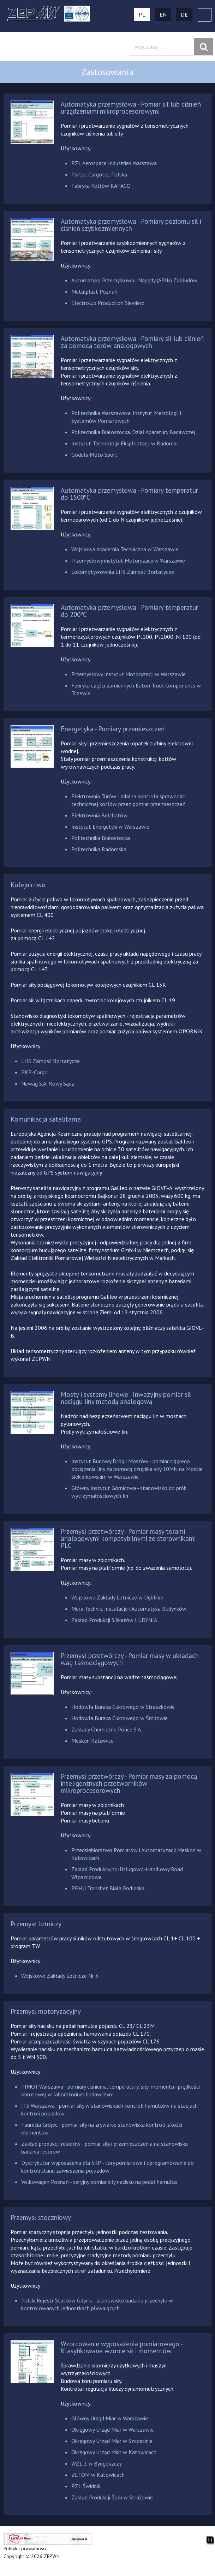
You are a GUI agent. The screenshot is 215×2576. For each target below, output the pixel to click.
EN (163, 14)
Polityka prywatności (25, 2548)
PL (142, 14)
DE (184, 14)
